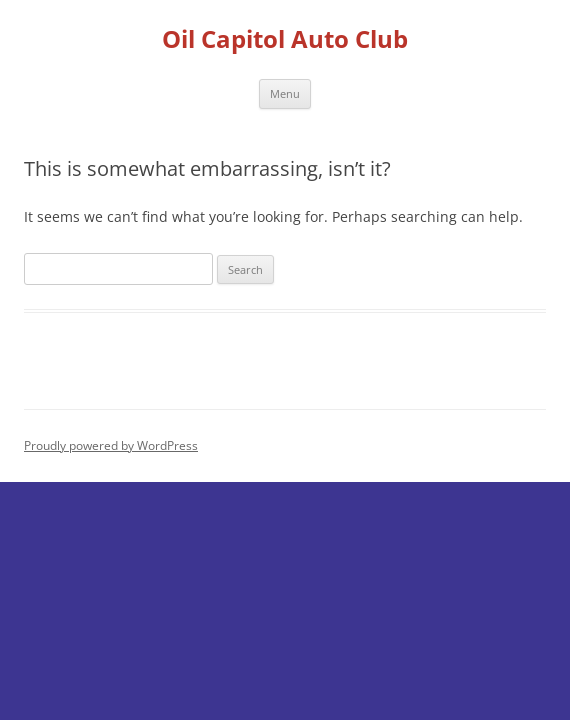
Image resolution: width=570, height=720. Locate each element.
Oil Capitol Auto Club (285, 39)
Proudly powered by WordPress (111, 445)
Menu (285, 93)
